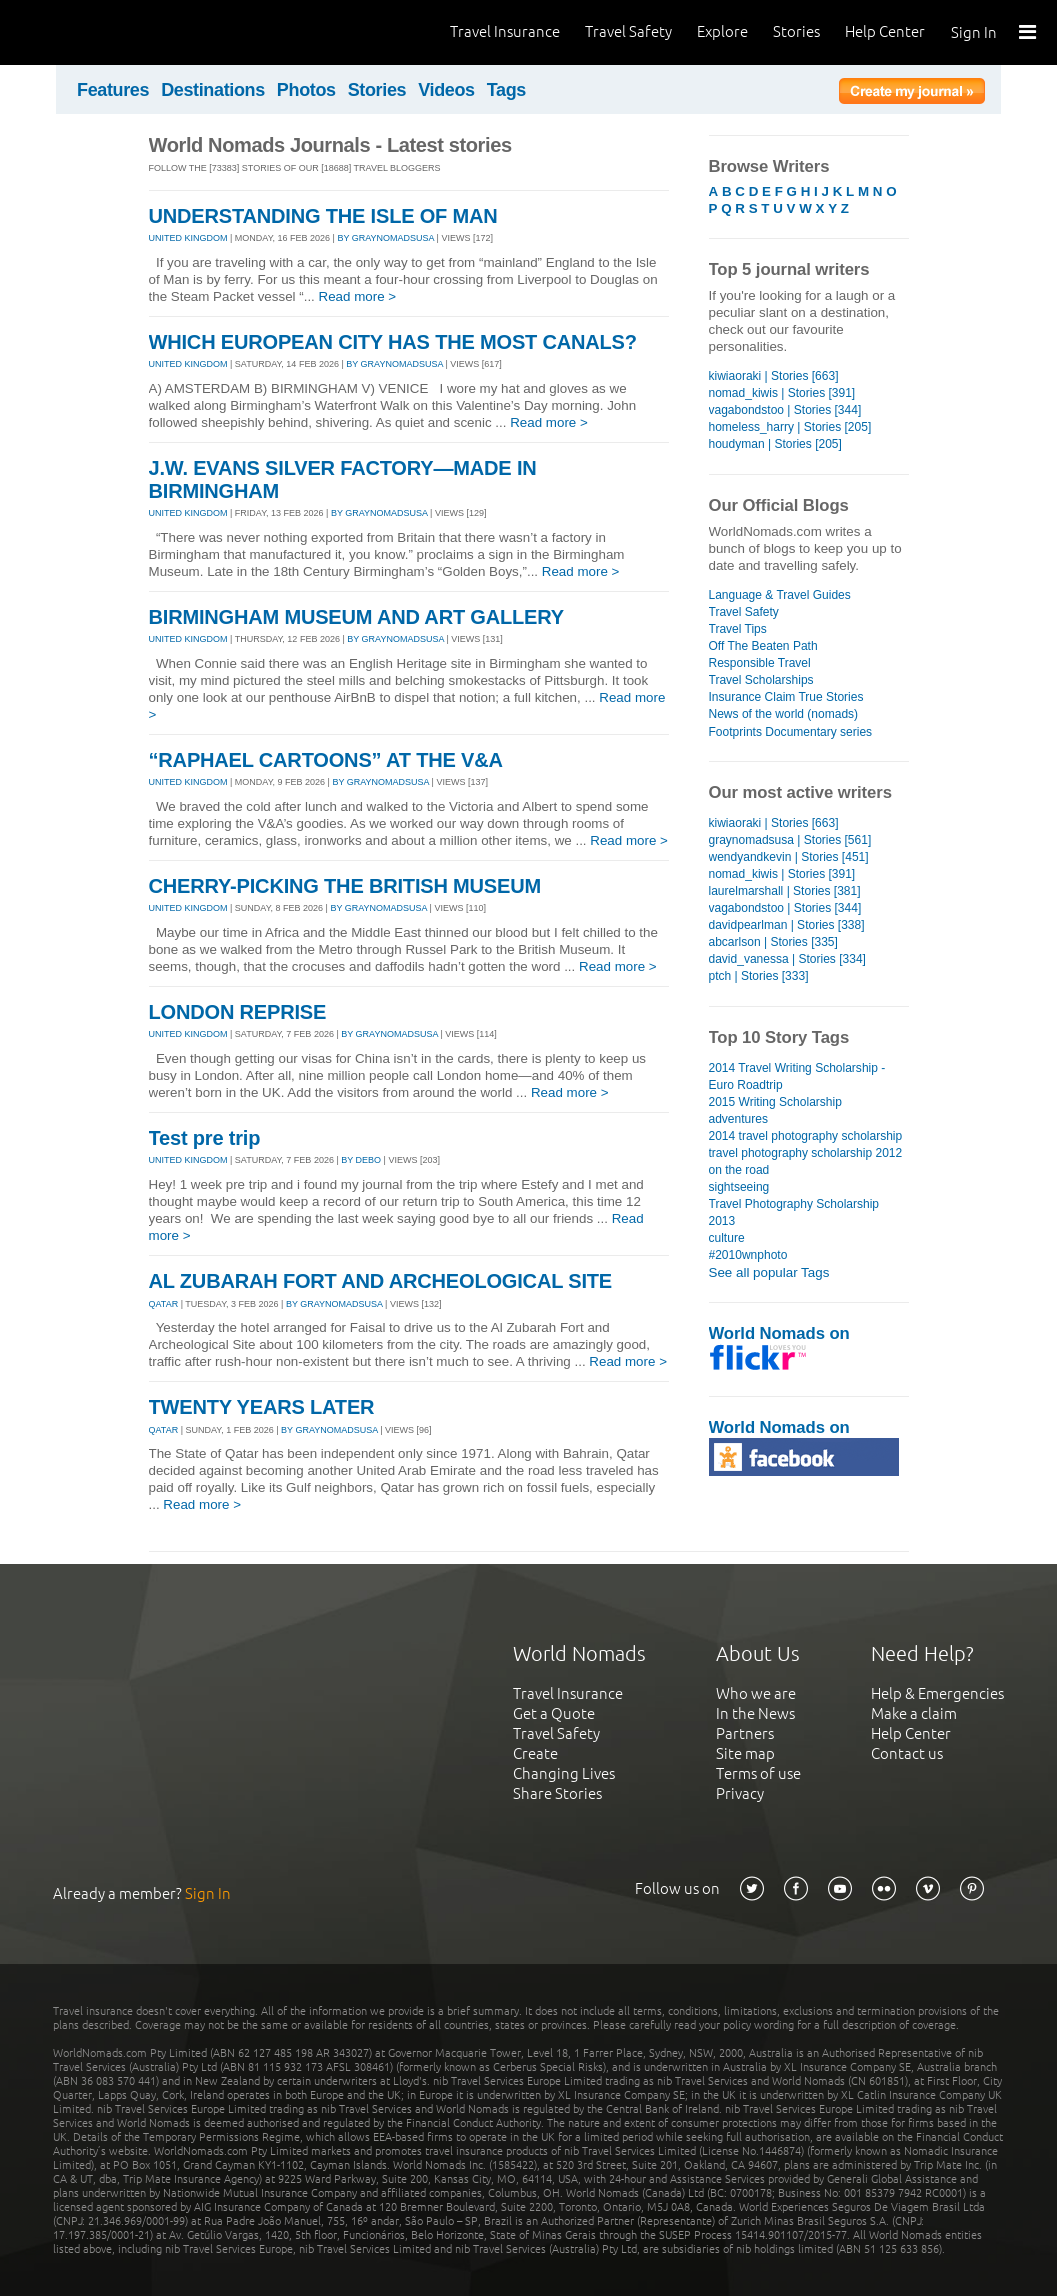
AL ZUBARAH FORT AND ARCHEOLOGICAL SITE (380, 1281)
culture (727, 1238)
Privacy (740, 1793)
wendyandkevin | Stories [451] (789, 857)
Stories (796, 31)
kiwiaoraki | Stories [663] (774, 376)
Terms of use (758, 1773)
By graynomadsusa (385, 238)
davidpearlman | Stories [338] (787, 925)
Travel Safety (628, 31)
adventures (738, 1119)
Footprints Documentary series (791, 732)
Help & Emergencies (937, 1693)
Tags (506, 90)
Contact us (907, 1753)
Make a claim (914, 1713)
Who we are (756, 1693)
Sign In (974, 32)
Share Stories (557, 1793)
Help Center (885, 31)
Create (535, 1753)
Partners (745, 1733)
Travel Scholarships (761, 680)
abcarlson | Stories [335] (773, 942)
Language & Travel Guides (780, 595)
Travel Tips (738, 629)
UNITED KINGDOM (188, 238)
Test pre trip (205, 1138)
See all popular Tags (769, 1272)
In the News (755, 1713)
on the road (739, 1170)
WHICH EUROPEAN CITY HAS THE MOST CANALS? (393, 342)
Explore (722, 31)
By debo (361, 1160)
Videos (446, 90)
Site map (745, 1753)
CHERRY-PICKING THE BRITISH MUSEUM (345, 886)
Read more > (358, 296)
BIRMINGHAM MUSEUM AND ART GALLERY (356, 617)
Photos (306, 90)
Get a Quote (554, 1713)
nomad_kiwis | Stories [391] (782, 393)
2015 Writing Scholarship (775, 1102)
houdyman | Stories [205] (775, 444)
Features (113, 90)
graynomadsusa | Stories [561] (790, 840)
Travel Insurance (505, 31)
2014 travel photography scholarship (806, 1136)
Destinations (213, 90)
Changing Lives (564, 1773)
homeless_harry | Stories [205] (790, 427)
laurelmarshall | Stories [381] (785, 891)
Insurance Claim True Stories (786, 697)
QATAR (164, 1304)
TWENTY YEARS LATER (262, 1407)
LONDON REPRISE (238, 1012)
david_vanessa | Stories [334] (787, 959)
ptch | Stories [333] (759, 976)
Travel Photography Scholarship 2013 (794, 1212)
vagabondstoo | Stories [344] (785, 410)
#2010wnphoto (748, 1255)
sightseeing (739, 1187)
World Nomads (105, 32)
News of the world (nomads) (784, 714)
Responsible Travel (760, 663)
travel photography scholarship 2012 (806, 1153)
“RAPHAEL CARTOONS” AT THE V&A (326, 760)
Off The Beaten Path (763, 646)
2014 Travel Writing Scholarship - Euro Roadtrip (797, 1076)
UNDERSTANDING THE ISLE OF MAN (323, 216)
